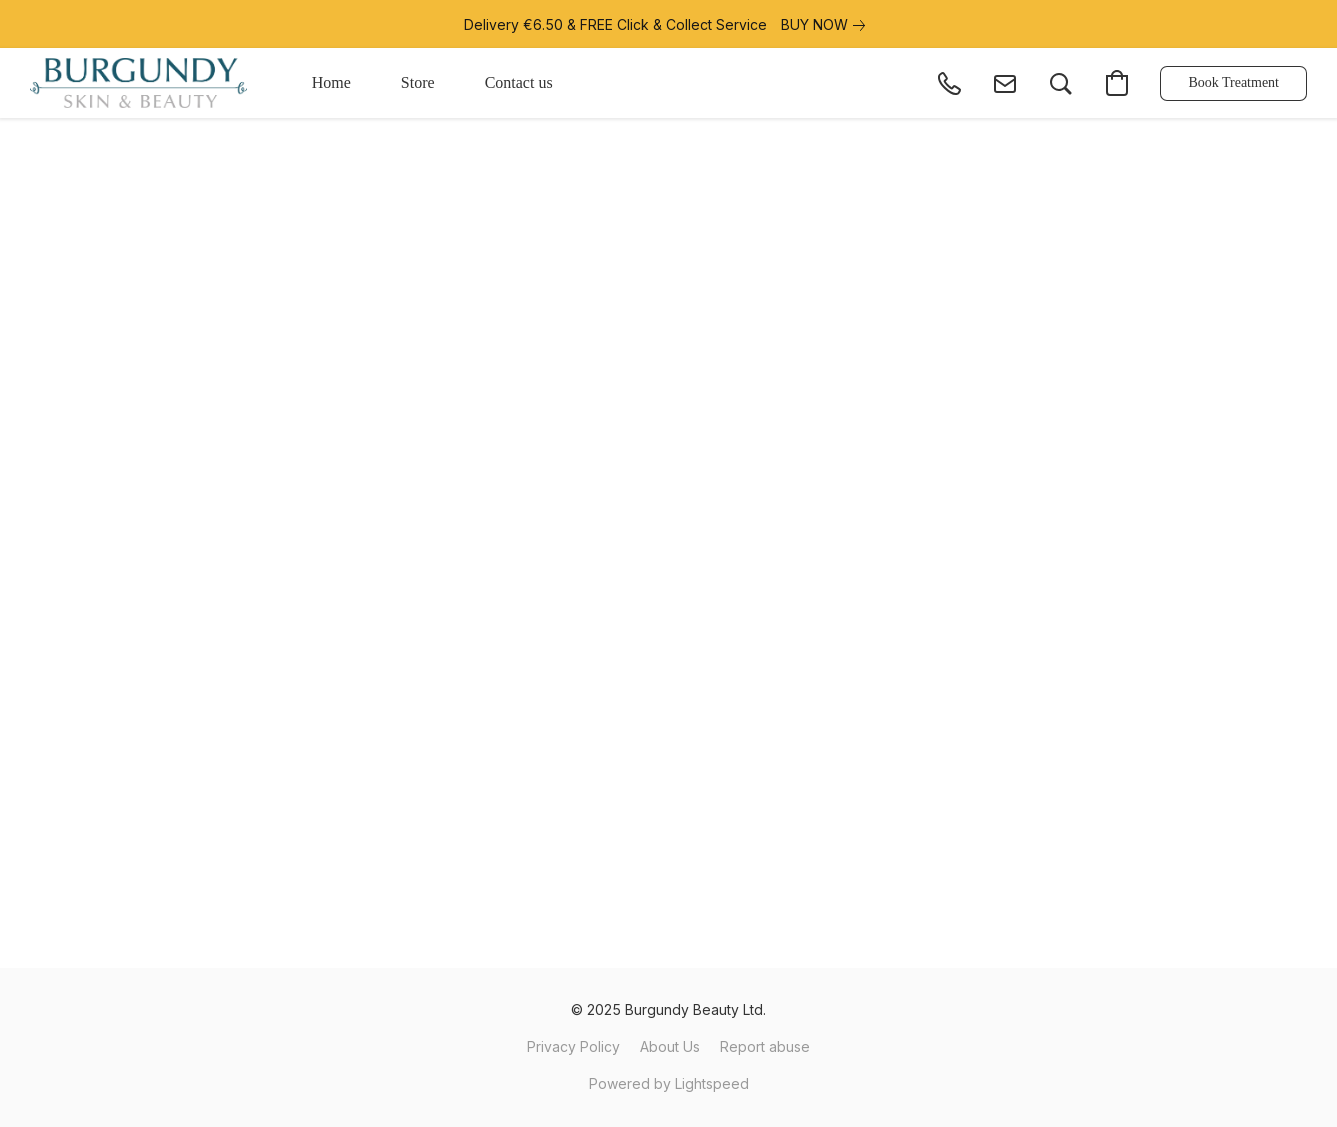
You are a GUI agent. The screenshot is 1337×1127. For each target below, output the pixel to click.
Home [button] (331, 82)
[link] (827, 25)
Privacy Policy (573, 1046)
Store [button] (418, 82)
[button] (138, 83)
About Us (670, 1046)
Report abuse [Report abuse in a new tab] (765, 1046)
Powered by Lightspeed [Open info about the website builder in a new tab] (669, 1083)
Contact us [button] (519, 82)
